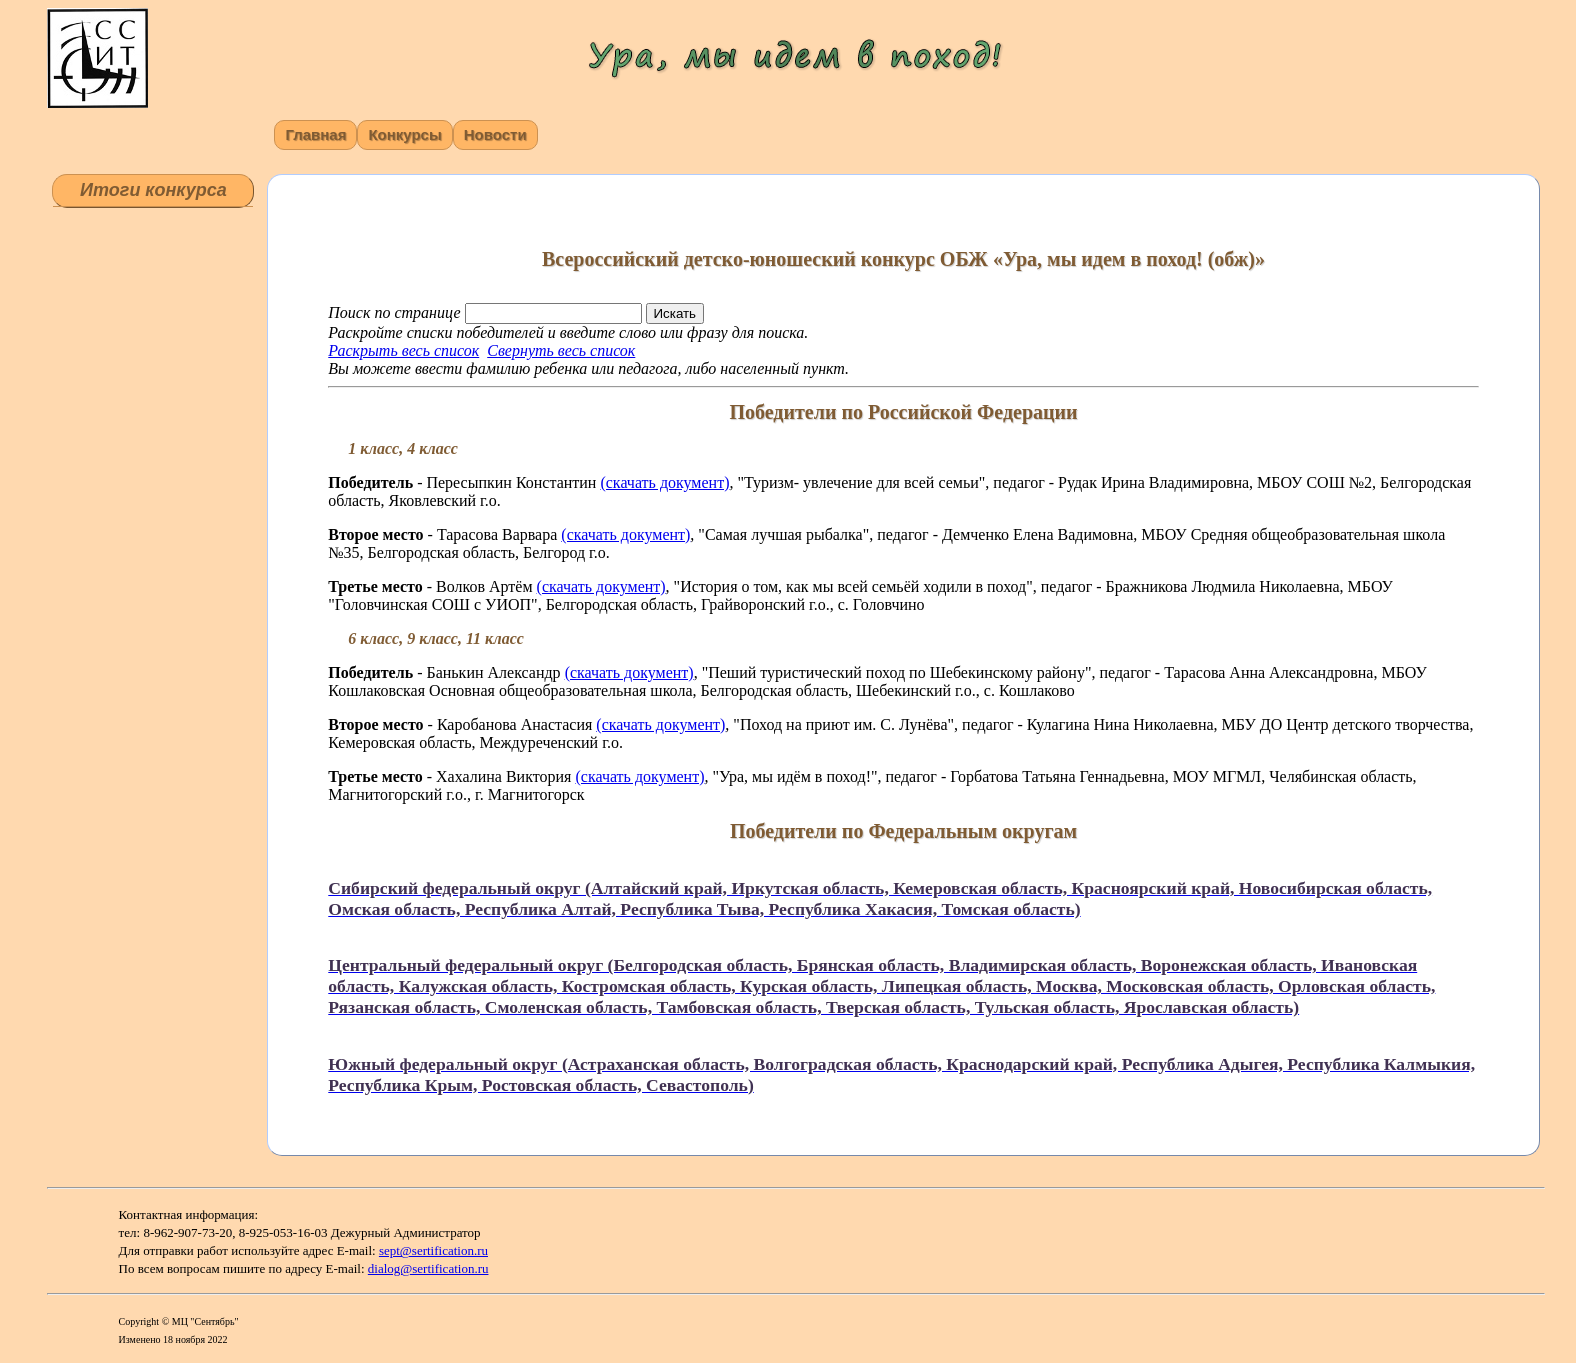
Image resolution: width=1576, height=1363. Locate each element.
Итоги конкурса (153, 190)
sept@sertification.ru (433, 1250)
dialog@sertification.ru (428, 1268)
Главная (315, 134)
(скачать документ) (664, 482)
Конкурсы (404, 134)
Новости (495, 134)
